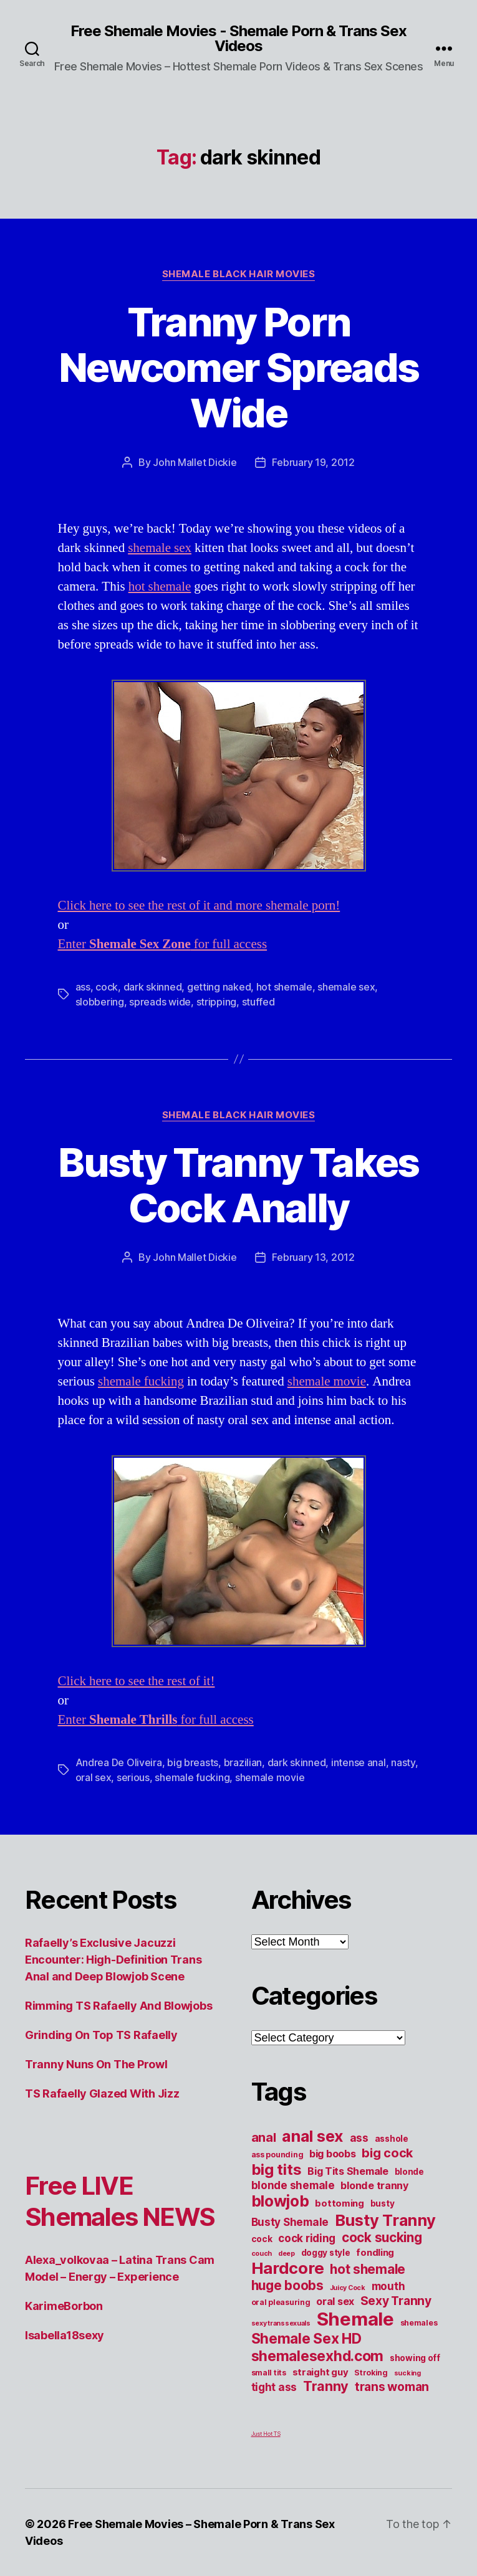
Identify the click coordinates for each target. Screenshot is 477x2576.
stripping (216, 1002)
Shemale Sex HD (306, 2338)
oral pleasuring (281, 2302)
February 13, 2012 (313, 1257)
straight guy (320, 2372)
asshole (391, 2139)
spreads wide (160, 1002)
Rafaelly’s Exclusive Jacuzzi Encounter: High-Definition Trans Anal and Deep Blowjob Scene (113, 1959)
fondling (375, 2252)
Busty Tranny (385, 2220)
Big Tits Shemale (347, 2171)
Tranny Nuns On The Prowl (96, 2064)
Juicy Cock (347, 2288)
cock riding (306, 2238)
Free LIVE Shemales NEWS (119, 2201)
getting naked (219, 987)
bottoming (339, 2203)
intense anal (358, 1762)
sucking (407, 2373)
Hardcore (287, 2268)
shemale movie (326, 1381)
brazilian (243, 1762)
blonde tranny (374, 2185)
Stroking (371, 2372)
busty (382, 2203)
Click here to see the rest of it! (136, 1681)
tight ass (274, 2386)
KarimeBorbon (64, 2305)
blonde (409, 2172)
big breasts (192, 1762)
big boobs (332, 2153)
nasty (403, 1762)
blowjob (280, 2201)
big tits (276, 2169)
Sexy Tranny (395, 2300)
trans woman (392, 2386)
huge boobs (287, 2285)
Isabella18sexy (64, 2335)
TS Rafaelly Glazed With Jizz (102, 2093)
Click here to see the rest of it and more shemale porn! (199, 905)
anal (263, 2137)
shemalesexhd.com (317, 2356)
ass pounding (277, 2154)
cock (106, 987)
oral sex (93, 1777)
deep (286, 2254)
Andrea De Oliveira (118, 1762)
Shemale (355, 2319)
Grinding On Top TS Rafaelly (101, 2034)
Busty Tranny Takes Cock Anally (238, 1185)
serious (133, 1777)
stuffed (258, 1002)
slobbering (99, 1002)
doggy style (325, 2253)
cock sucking (382, 2237)
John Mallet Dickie (194, 462)
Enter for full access (162, 944)
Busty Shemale (290, 2221)
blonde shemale (293, 2185)
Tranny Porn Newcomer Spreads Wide (238, 367)
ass (82, 987)
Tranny (326, 2386)
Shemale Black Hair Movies (239, 274)
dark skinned (152, 987)
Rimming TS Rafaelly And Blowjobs (118, 2005)
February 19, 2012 (313, 462)
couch (261, 2254)
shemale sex (159, 547)
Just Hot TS (266, 2433)
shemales (419, 2322)
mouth (388, 2286)
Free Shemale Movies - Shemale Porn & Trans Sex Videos (238, 39)
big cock (387, 2153)
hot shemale (159, 586)
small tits (268, 2372)
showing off (415, 2358)
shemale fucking (141, 1381)
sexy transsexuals (281, 2323)
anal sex (313, 2136)
